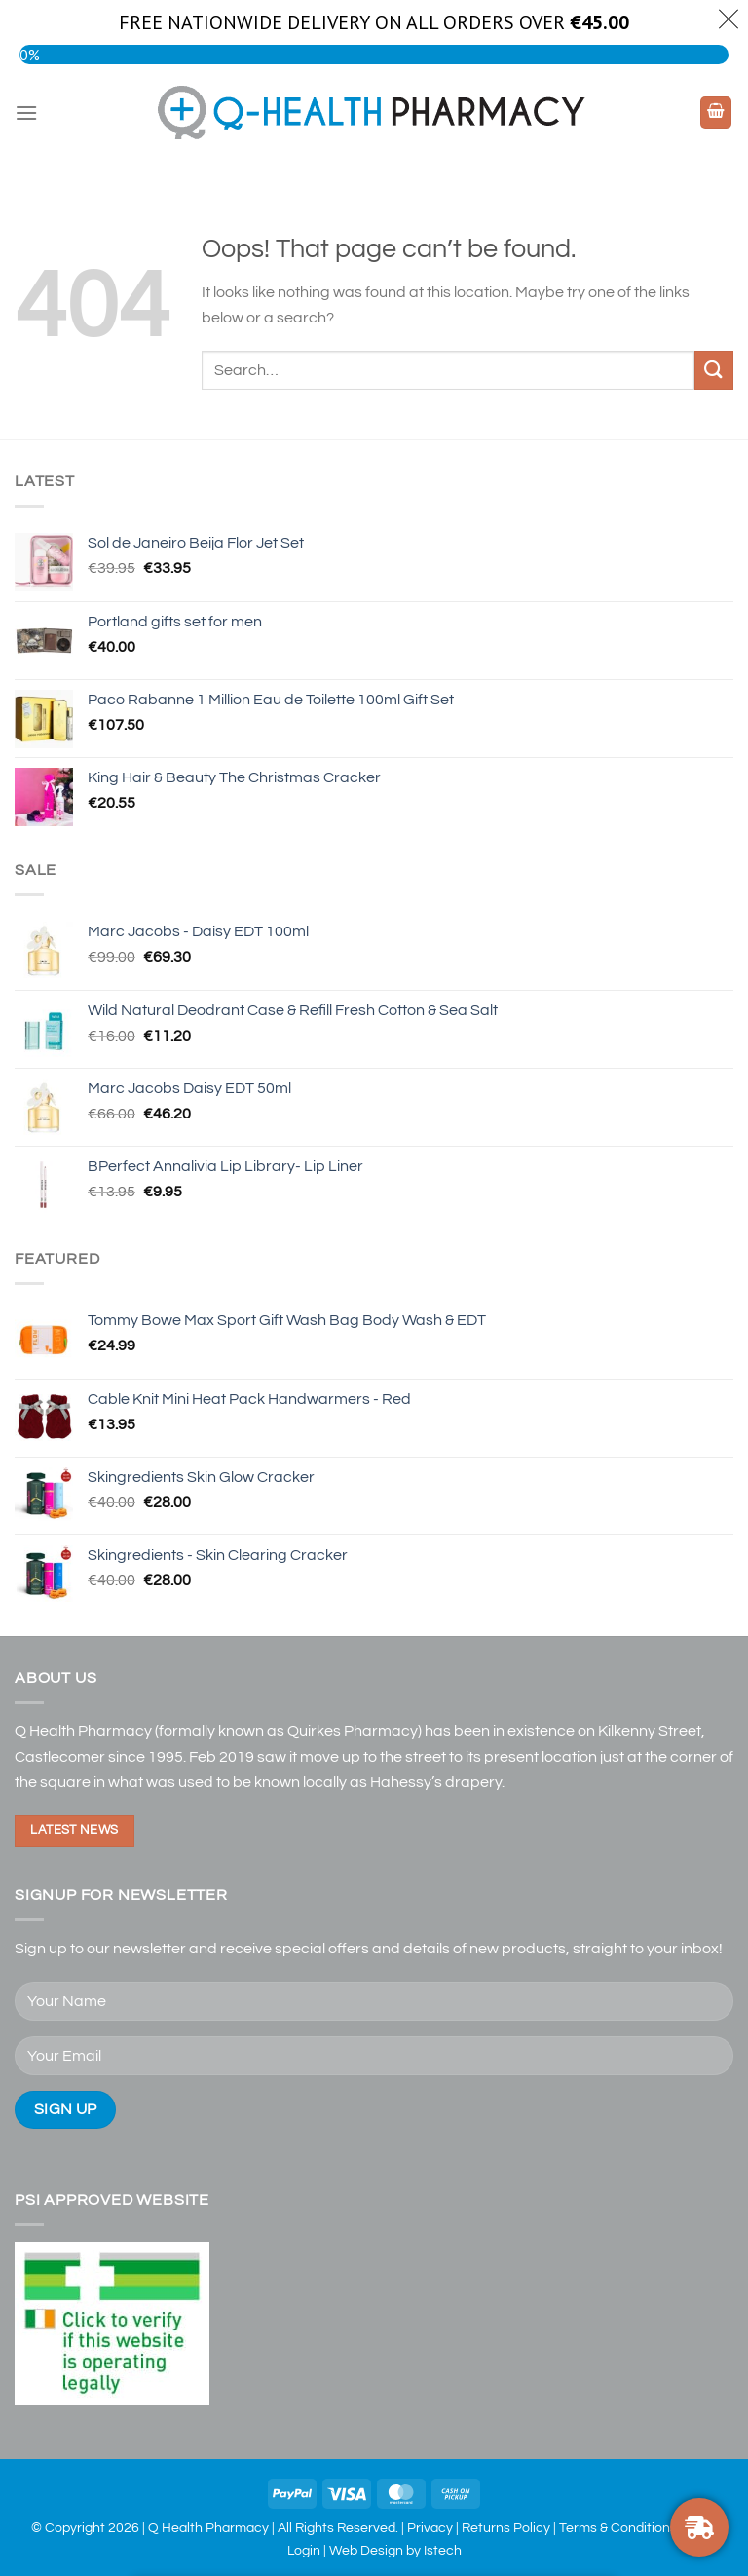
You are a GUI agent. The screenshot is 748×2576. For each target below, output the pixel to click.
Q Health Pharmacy (208, 2527)
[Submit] (713, 370)
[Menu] (26, 112)
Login (303, 2550)
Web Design (366, 2550)
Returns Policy (506, 2527)
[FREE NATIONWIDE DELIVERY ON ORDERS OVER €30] (699, 2527)
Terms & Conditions (618, 2527)
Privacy (430, 2527)
